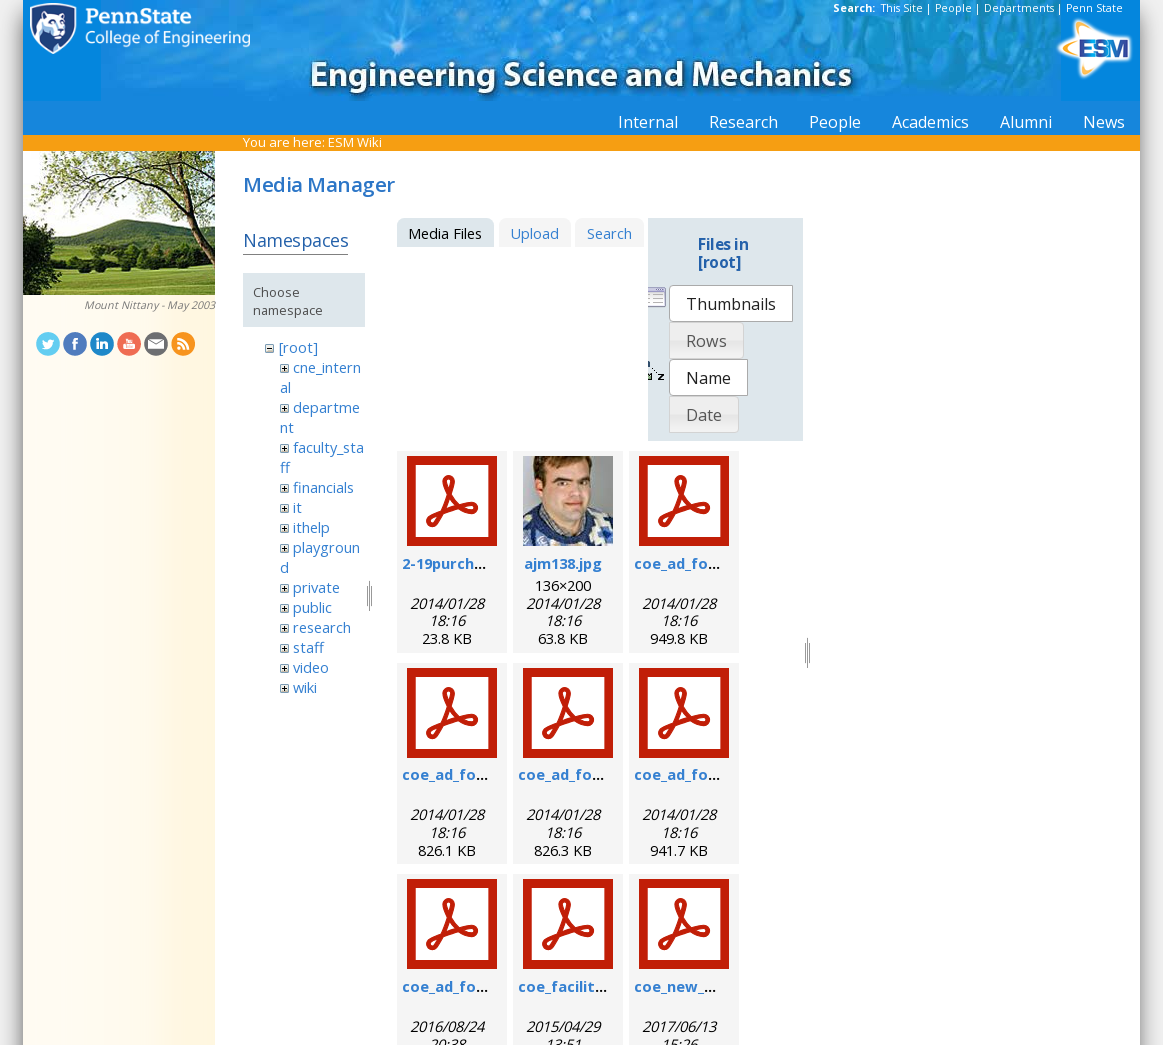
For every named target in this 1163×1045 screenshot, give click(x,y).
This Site (902, 8)
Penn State (1094, 8)
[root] (298, 347)
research (322, 627)
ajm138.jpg (563, 563)
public (312, 607)
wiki (305, 687)
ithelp (311, 527)
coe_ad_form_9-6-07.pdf (489, 774)
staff (308, 647)
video (311, 667)
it (297, 507)
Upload (534, 233)
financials (323, 487)
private (316, 587)
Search (609, 233)
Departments (1019, 8)
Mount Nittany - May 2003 (149, 305)
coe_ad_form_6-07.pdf (714, 563)
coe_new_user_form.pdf (722, 986)
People (953, 8)
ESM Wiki (355, 142)
